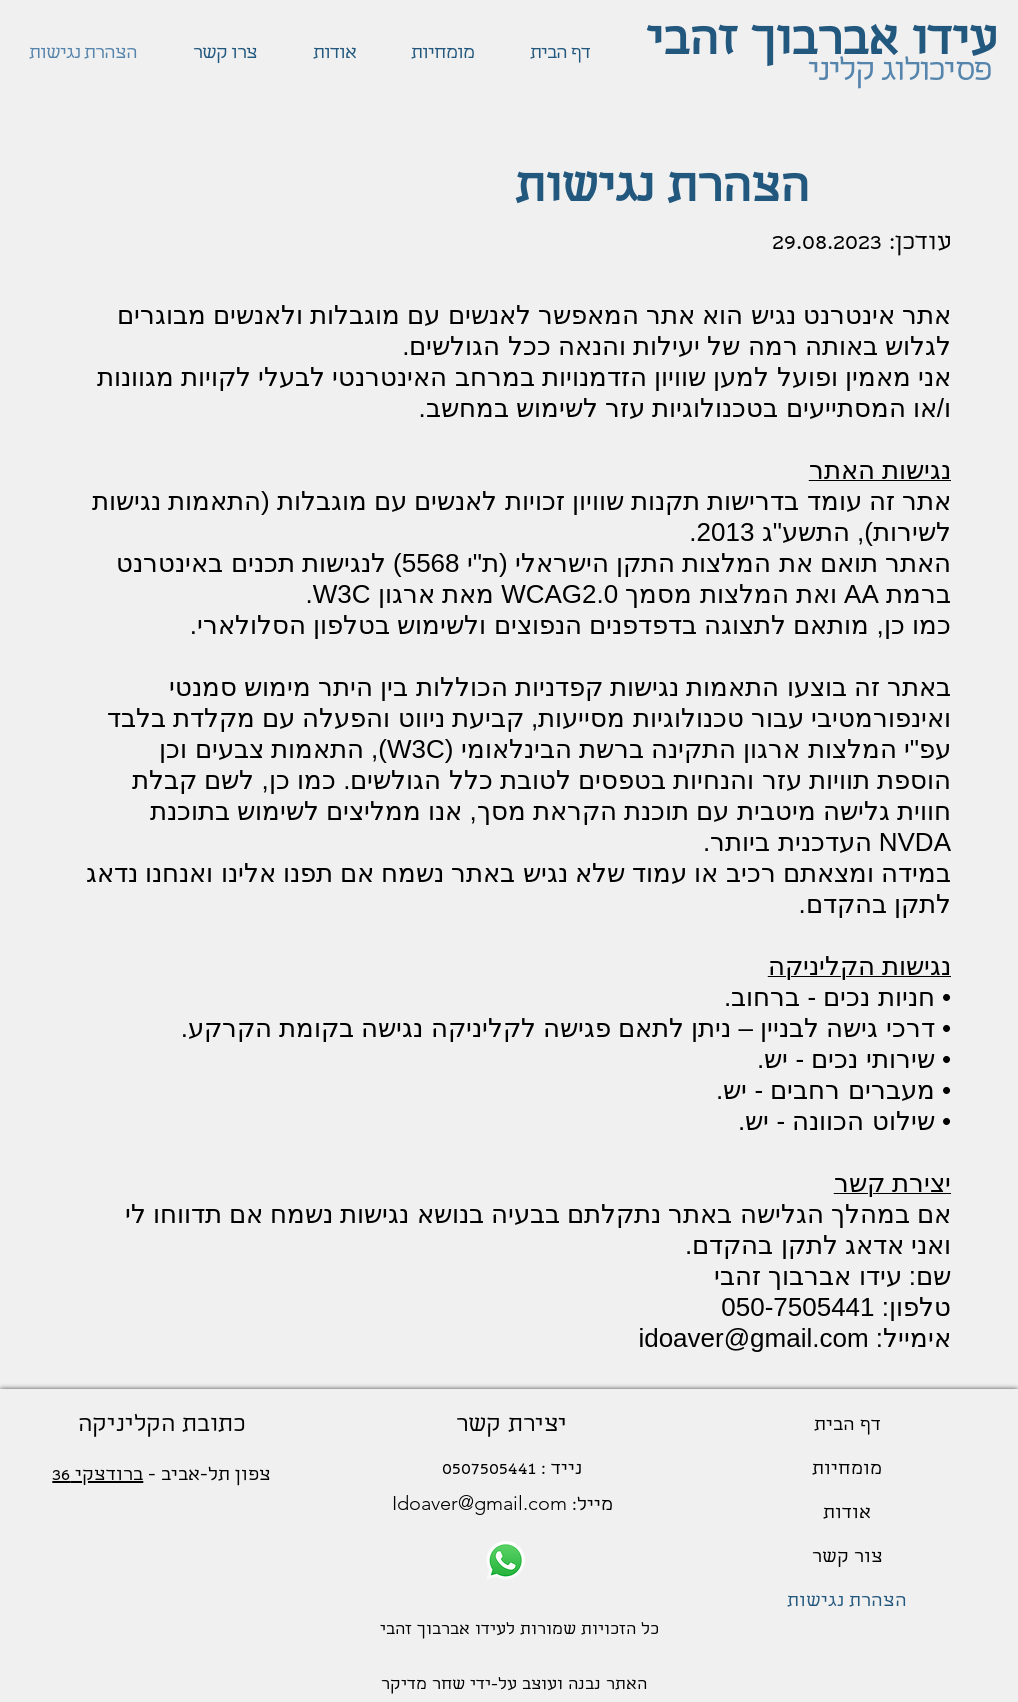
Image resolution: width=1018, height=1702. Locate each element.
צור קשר (847, 1558)
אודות (847, 1514)
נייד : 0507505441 (512, 1470)
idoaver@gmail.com (753, 1338)
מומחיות (847, 1470)
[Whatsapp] (505, 1560)
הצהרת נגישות (847, 1602)
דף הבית (847, 1426)
